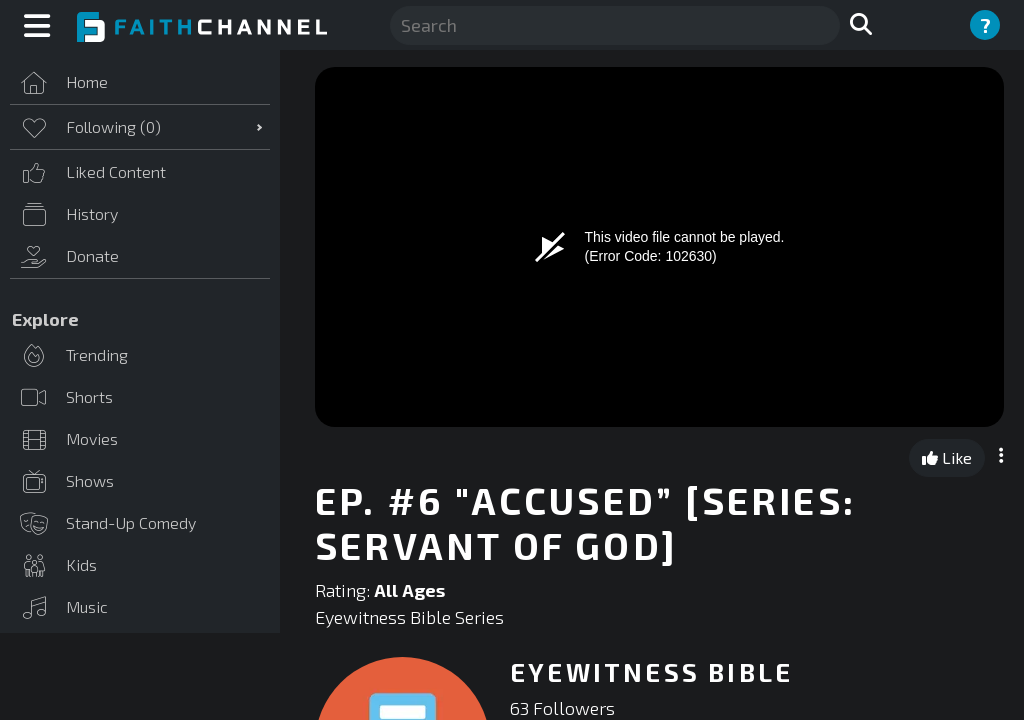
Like (947, 457)
